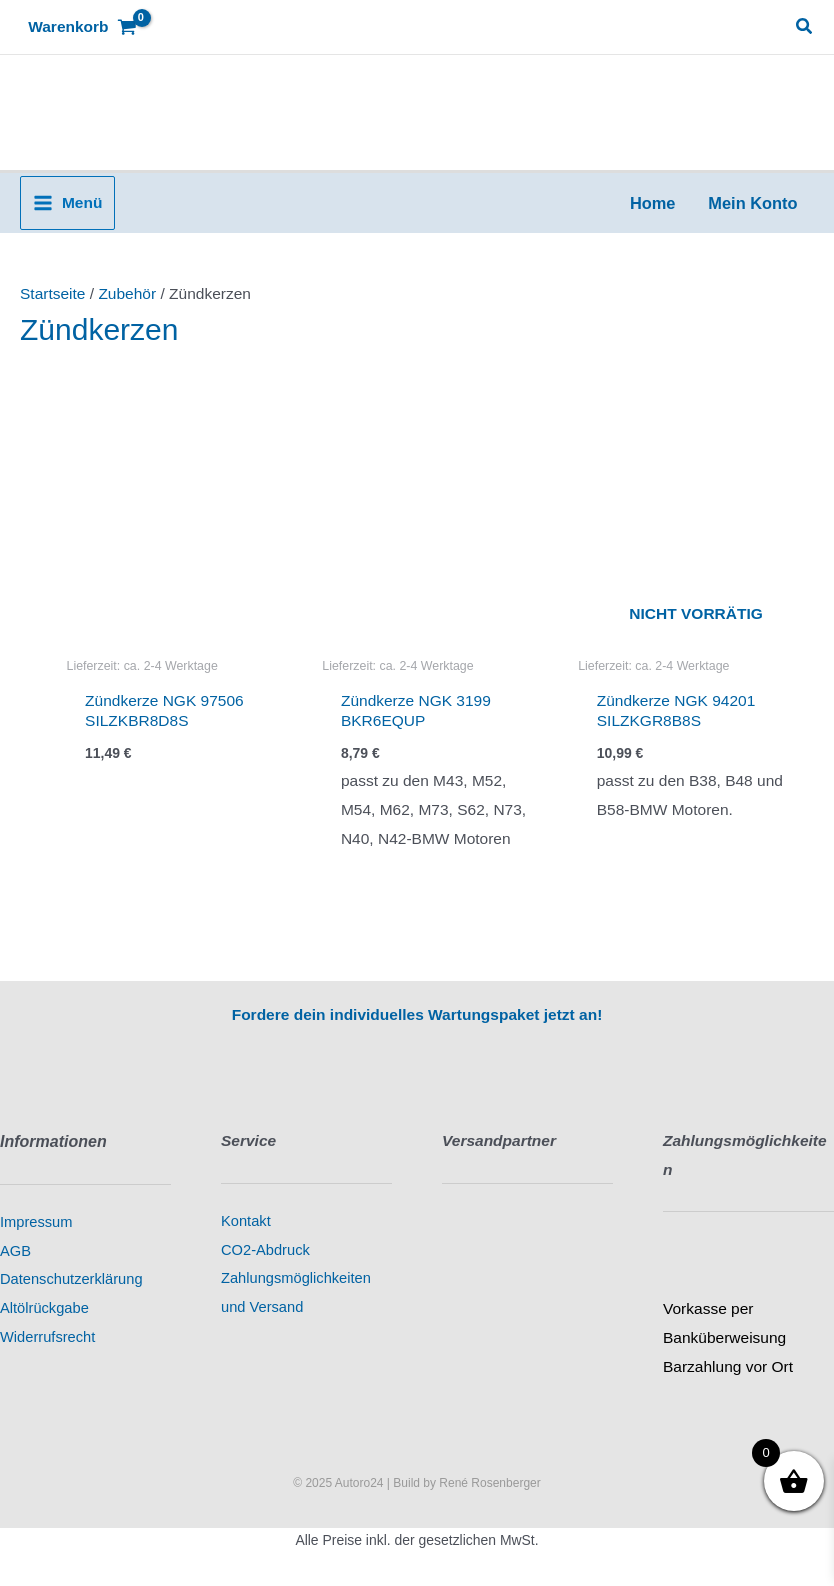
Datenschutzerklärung (71, 1279)
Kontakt (246, 1221)
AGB (15, 1251)
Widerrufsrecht (47, 1337)
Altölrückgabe (44, 1308)
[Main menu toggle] (67, 203)
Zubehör (127, 293)
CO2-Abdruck (265, 1250)
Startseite (52, 293)
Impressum (36, 1222)
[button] (805, 27)
